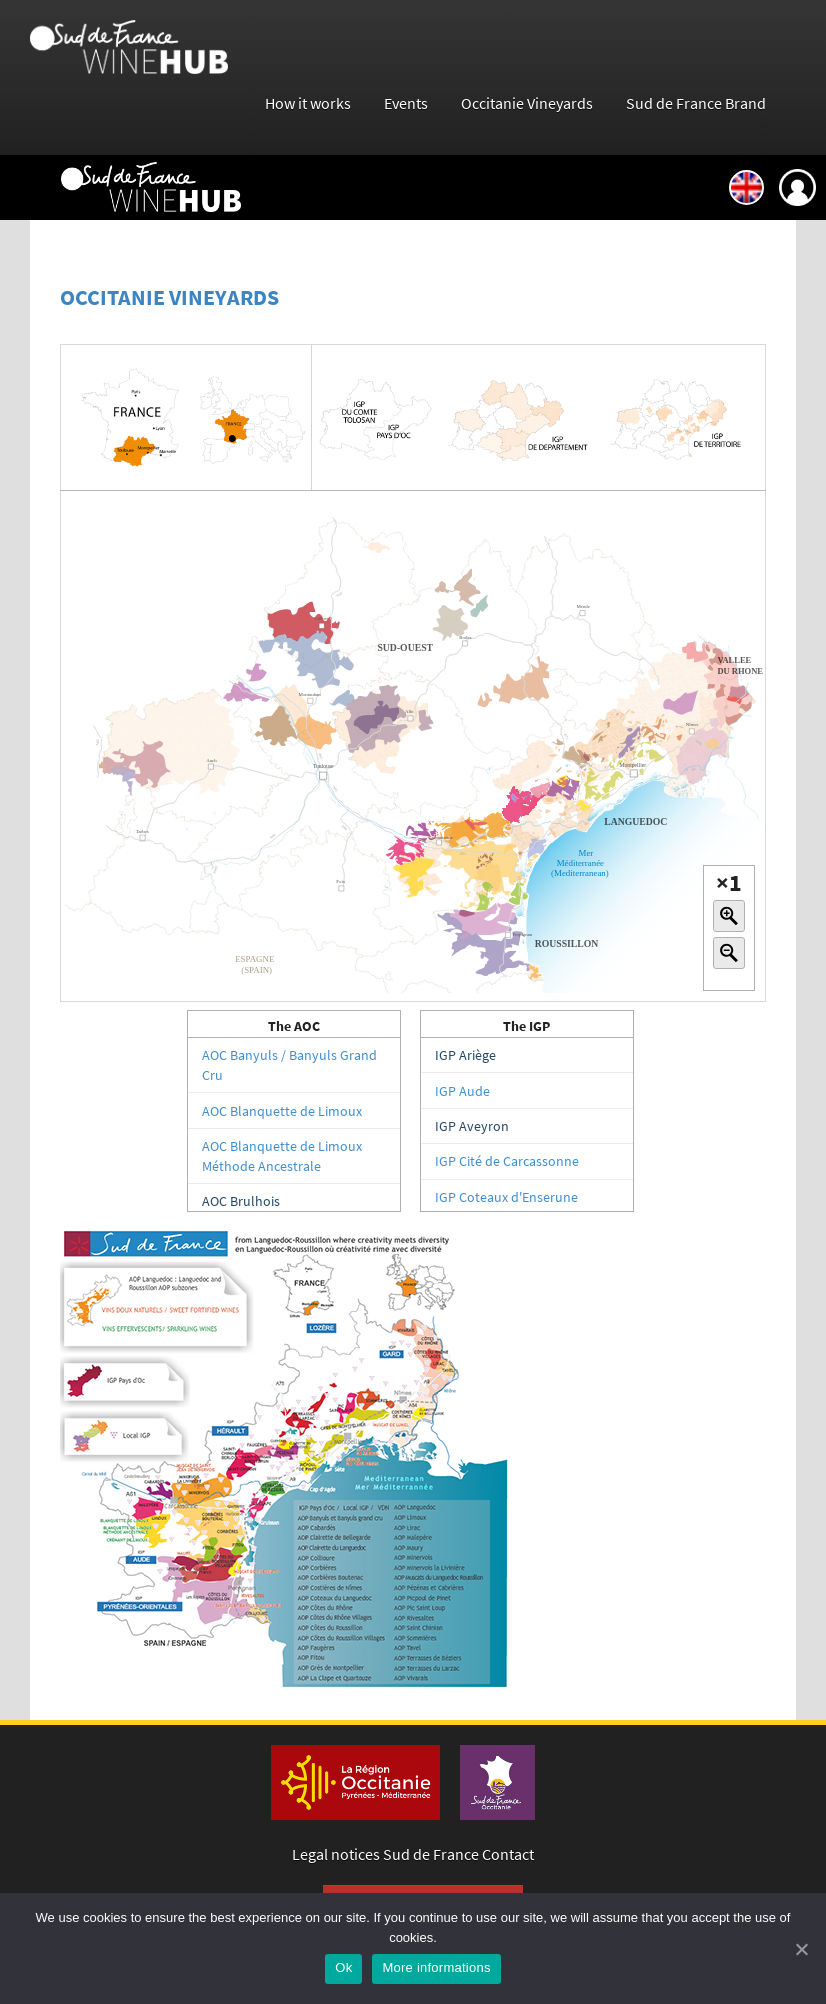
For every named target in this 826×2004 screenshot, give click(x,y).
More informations (436, 1967)
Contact (508, 1854)
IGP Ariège (465, 1055)
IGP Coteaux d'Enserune (506, 1197)
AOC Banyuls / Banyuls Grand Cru (289, 1065)
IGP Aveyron (472, 1126)
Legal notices (336, 1854)
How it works (308, 103)
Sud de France (431, 1854)
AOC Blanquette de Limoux (282, 1111)
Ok (343, 1967)
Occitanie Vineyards (527, 103)
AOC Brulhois (241, 1201)
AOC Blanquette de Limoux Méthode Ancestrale (282, 1156)
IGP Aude (462, 1091)
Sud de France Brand (696, 103)
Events (406, 103)
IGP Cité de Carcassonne (507, 1161)
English (746, 187)
